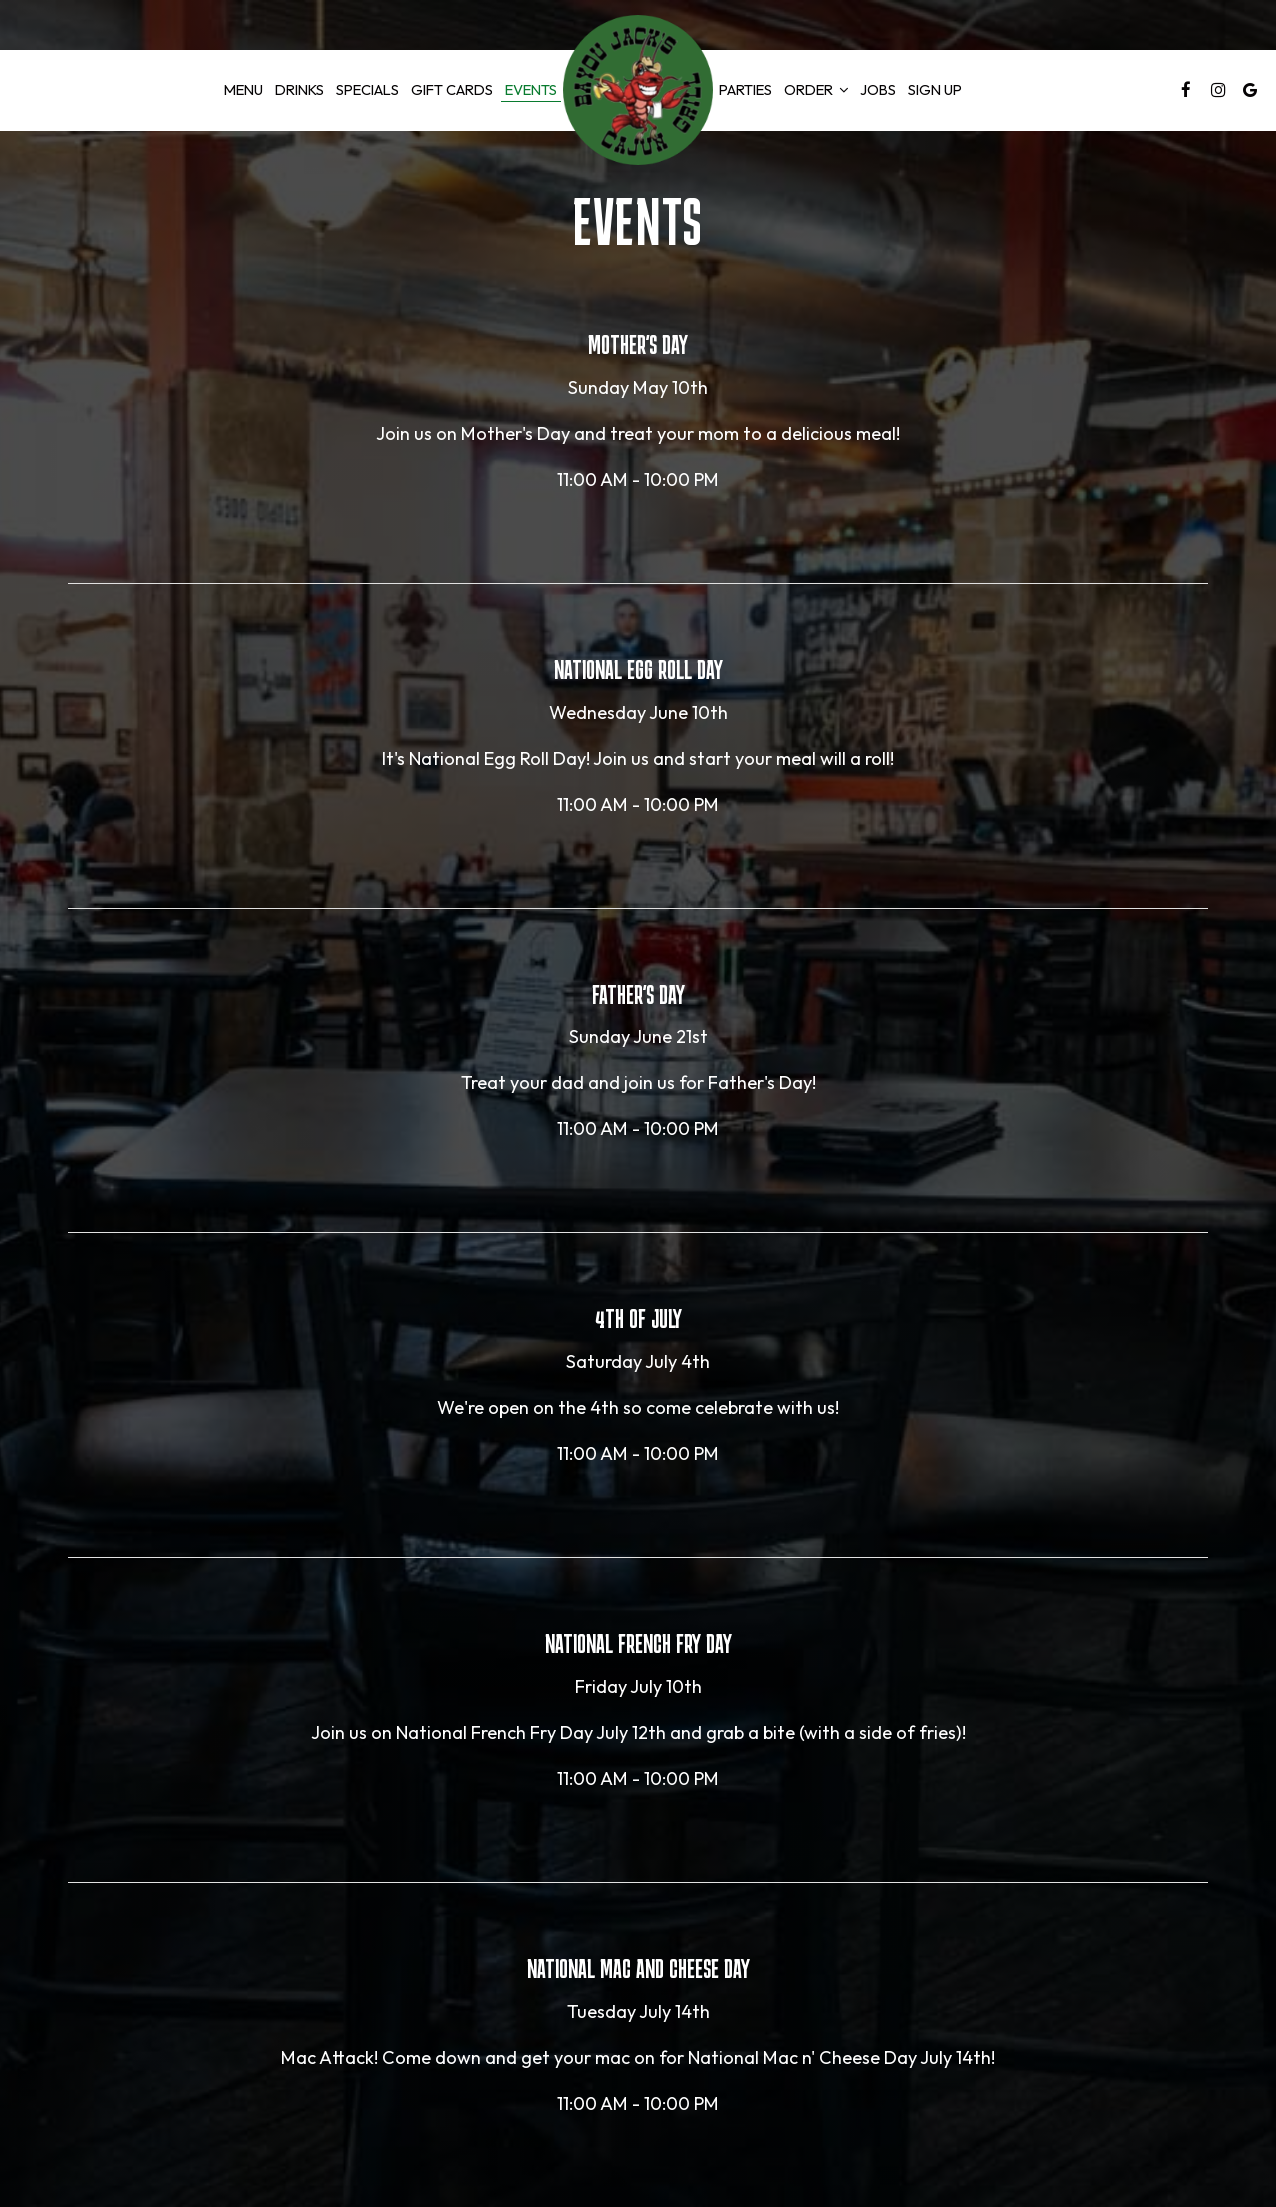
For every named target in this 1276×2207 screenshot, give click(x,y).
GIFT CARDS (452, 89)
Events (531, 89)
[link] (638, 90)
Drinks (299, 89)
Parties (745, 89)
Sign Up (932, 90)
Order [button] (816, 89)
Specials (367, 89)
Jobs (878, 89)
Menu (243, 89)
